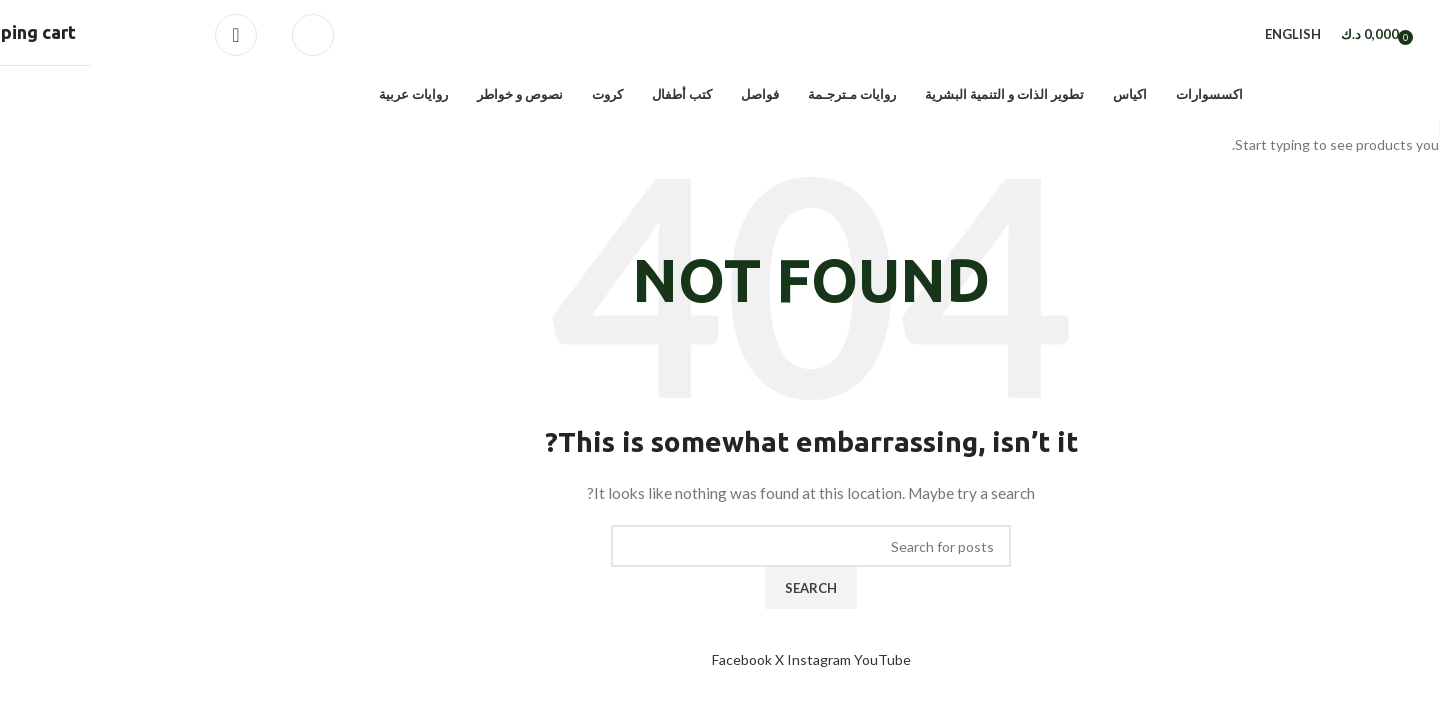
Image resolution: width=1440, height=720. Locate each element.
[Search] (222, 36)
